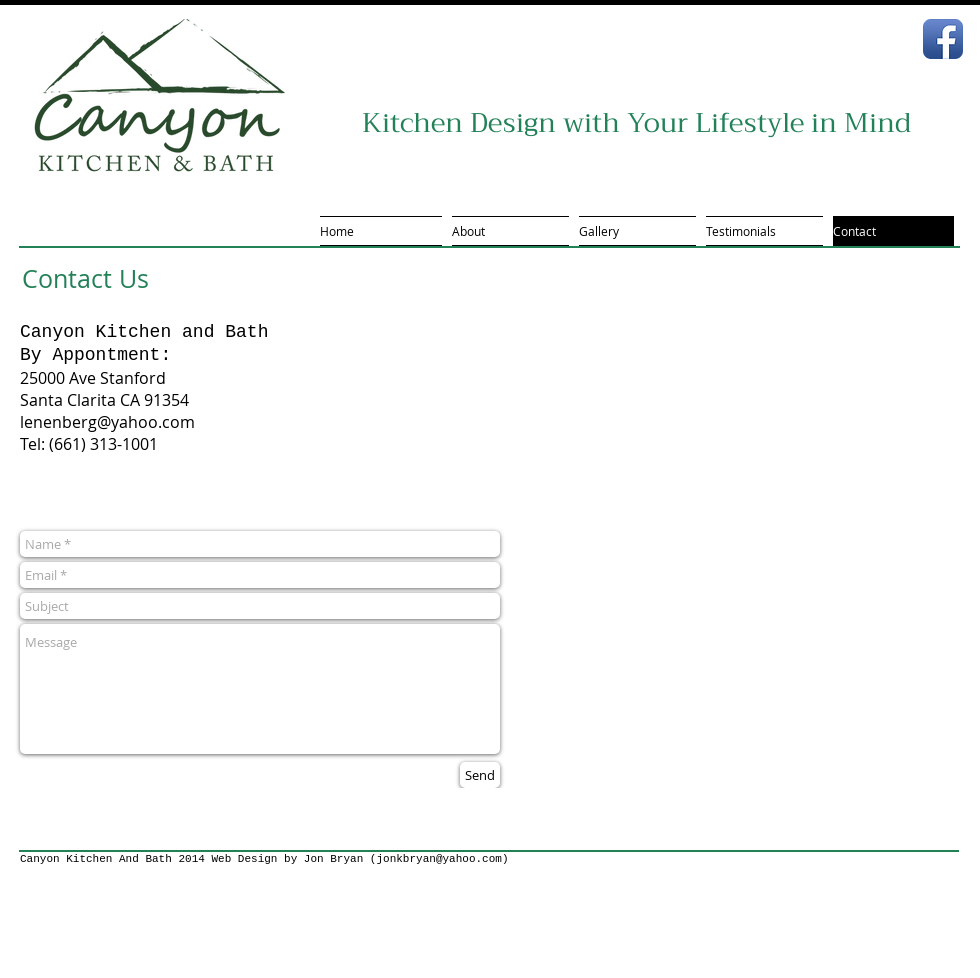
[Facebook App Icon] (943, 39)
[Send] (480, 775)
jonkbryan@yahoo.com (438, 859)
